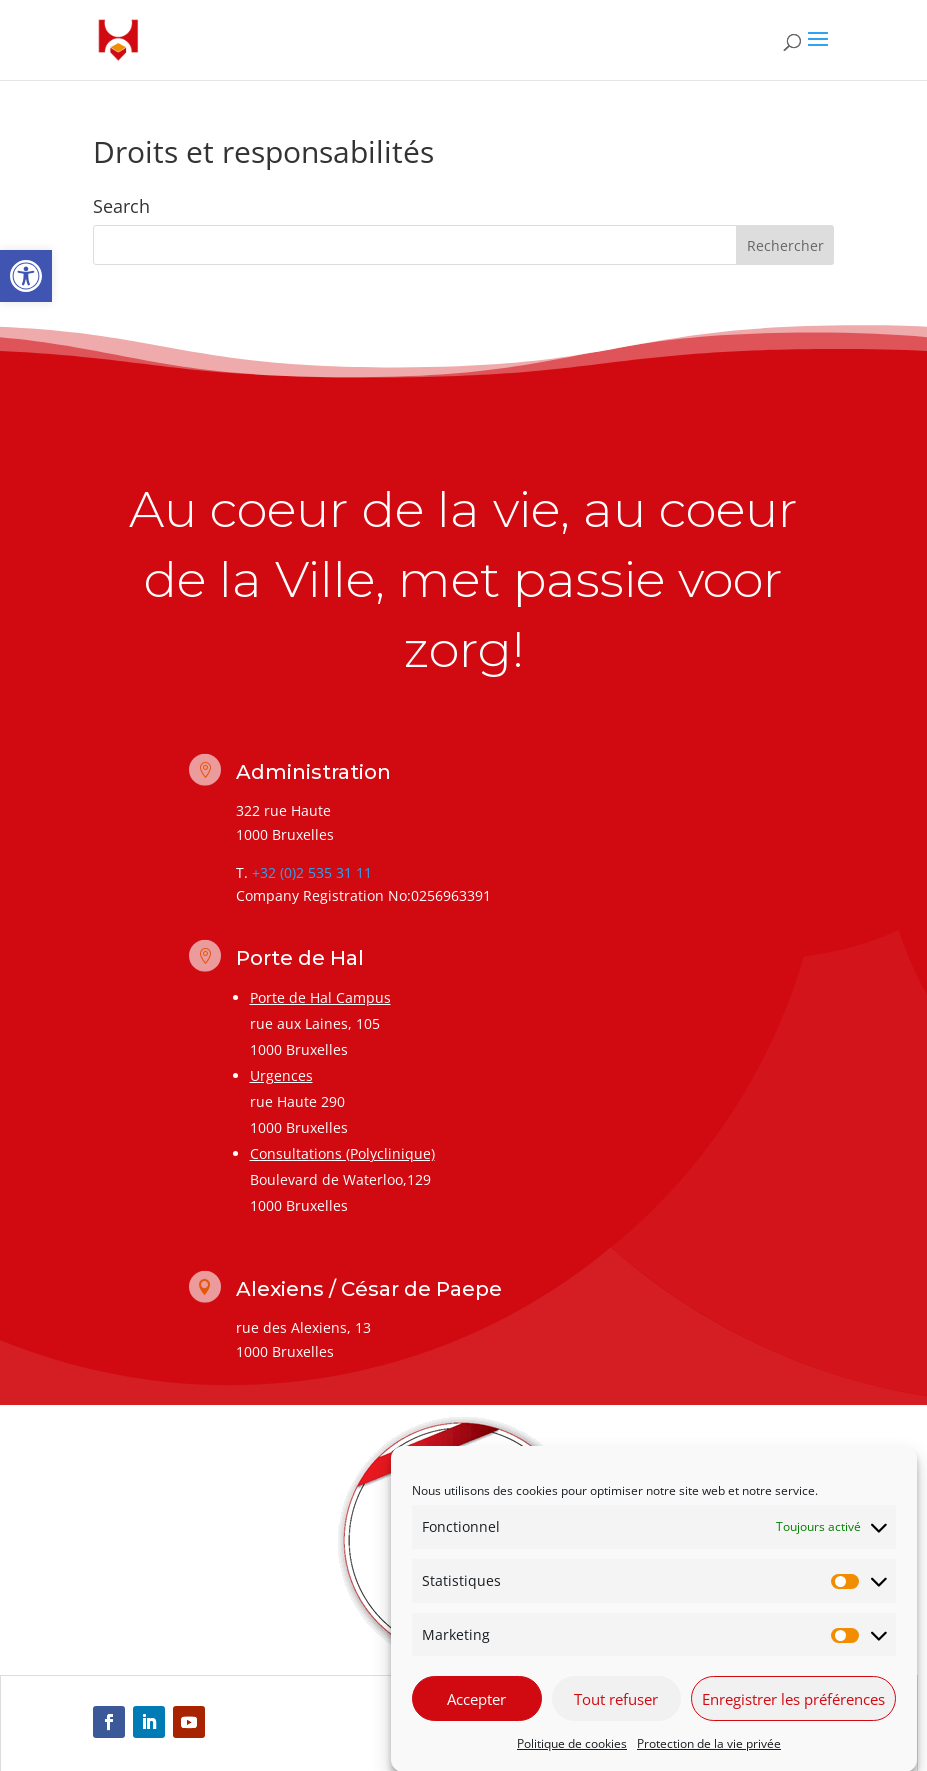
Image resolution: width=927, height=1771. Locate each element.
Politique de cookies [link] (572, 1760)
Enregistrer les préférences (793, 1716)
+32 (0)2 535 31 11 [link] (312, 872)
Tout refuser (616, 1716)
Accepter (476, 1716)
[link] (26, 276)
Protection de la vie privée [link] (709, 1760)
